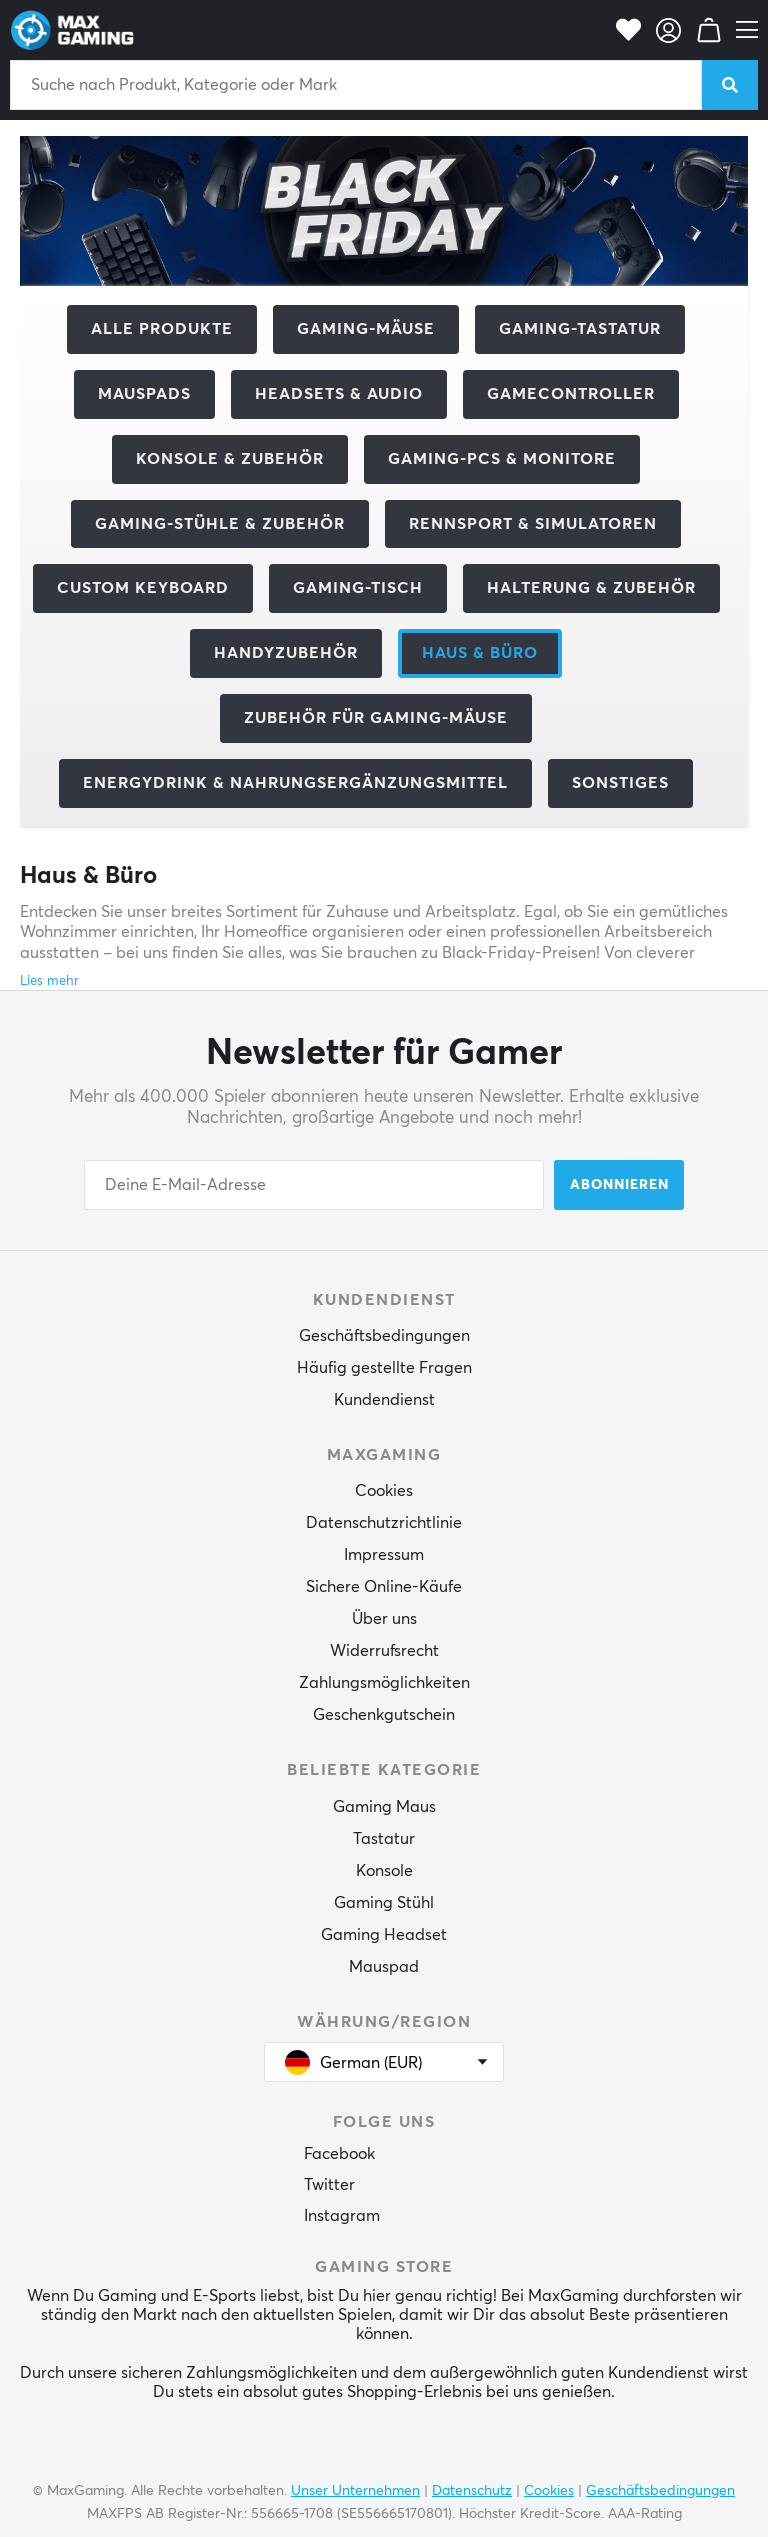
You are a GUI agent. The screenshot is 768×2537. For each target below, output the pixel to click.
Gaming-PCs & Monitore (502, 459)
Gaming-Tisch (358, 588)
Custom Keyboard (143, 588)
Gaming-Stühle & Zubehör (220, 524)
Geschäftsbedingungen (384, 1336)
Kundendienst (384, 1400)
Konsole (384, 1871)
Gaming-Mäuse (366, 329)
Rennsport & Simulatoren (533, 524)
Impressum (384, 1555)
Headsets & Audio (339, 394)
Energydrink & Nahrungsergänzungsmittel (295, 783)
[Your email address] (314, 1185)
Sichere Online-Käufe (384, 1587)
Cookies (384, 1491)
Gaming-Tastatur (580, 329)
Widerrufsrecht (384, 1651)
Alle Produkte (162, 329)
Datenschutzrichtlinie (384, 1523)
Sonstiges (620, 783)
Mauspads (144, 394)
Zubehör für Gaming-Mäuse (376, 718)
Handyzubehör (286, 653)
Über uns (384, 1619)
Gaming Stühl (384, 1903)
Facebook (339, 2154)
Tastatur (384, 1839)
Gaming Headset (384, 1935)
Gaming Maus (384, 1807)
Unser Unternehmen (355, 2491)
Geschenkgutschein (384, 1715)
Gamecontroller (571, 394)
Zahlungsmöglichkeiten (384, 1683)
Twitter (329, 2185)
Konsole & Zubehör (230, 459)
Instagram (342, 2216)
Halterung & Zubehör (591, 588)
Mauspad (384, 1967)
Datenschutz (472, 2491)
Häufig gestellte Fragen (384, 1368)
